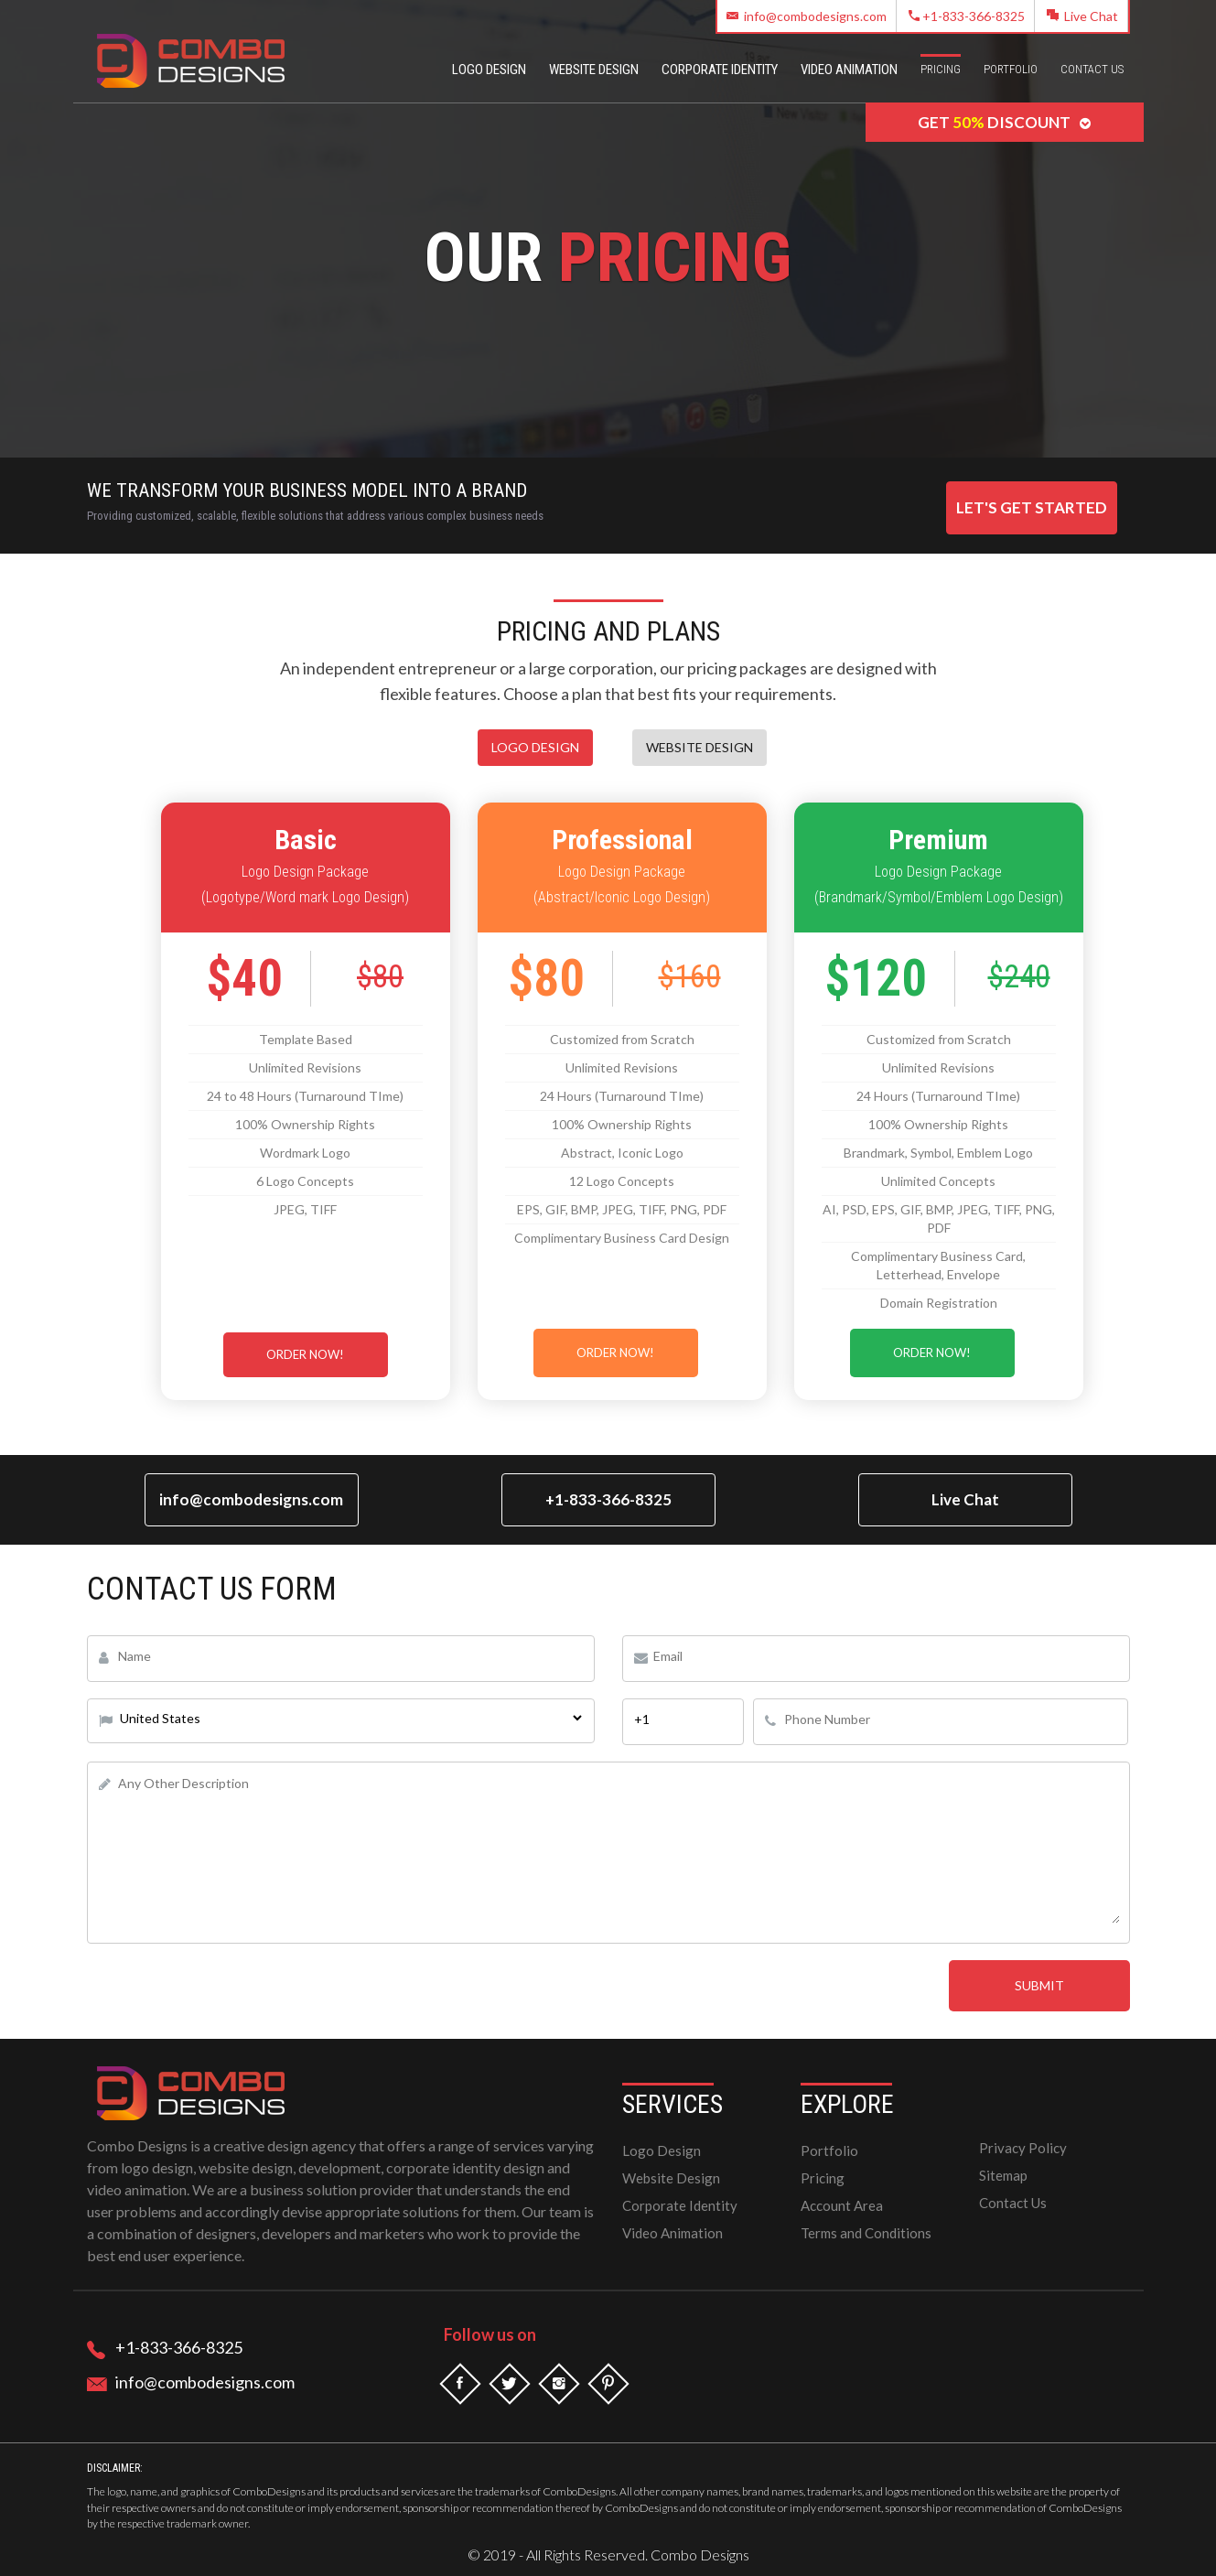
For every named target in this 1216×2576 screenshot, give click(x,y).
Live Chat (1082, 16)
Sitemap (1003, 2175)
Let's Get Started (1031, 507)
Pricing (940, 69)
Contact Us (1092, 69)
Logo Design (489, 69)
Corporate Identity (720, 69)
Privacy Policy (1023, 2147)
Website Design (594, 69)
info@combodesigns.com (806, 16)
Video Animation (849, 69)
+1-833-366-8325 (967, 16)
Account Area (842, 2205)
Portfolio (1011, 69)
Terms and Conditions (866, 2233)
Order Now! (305, 1354)
